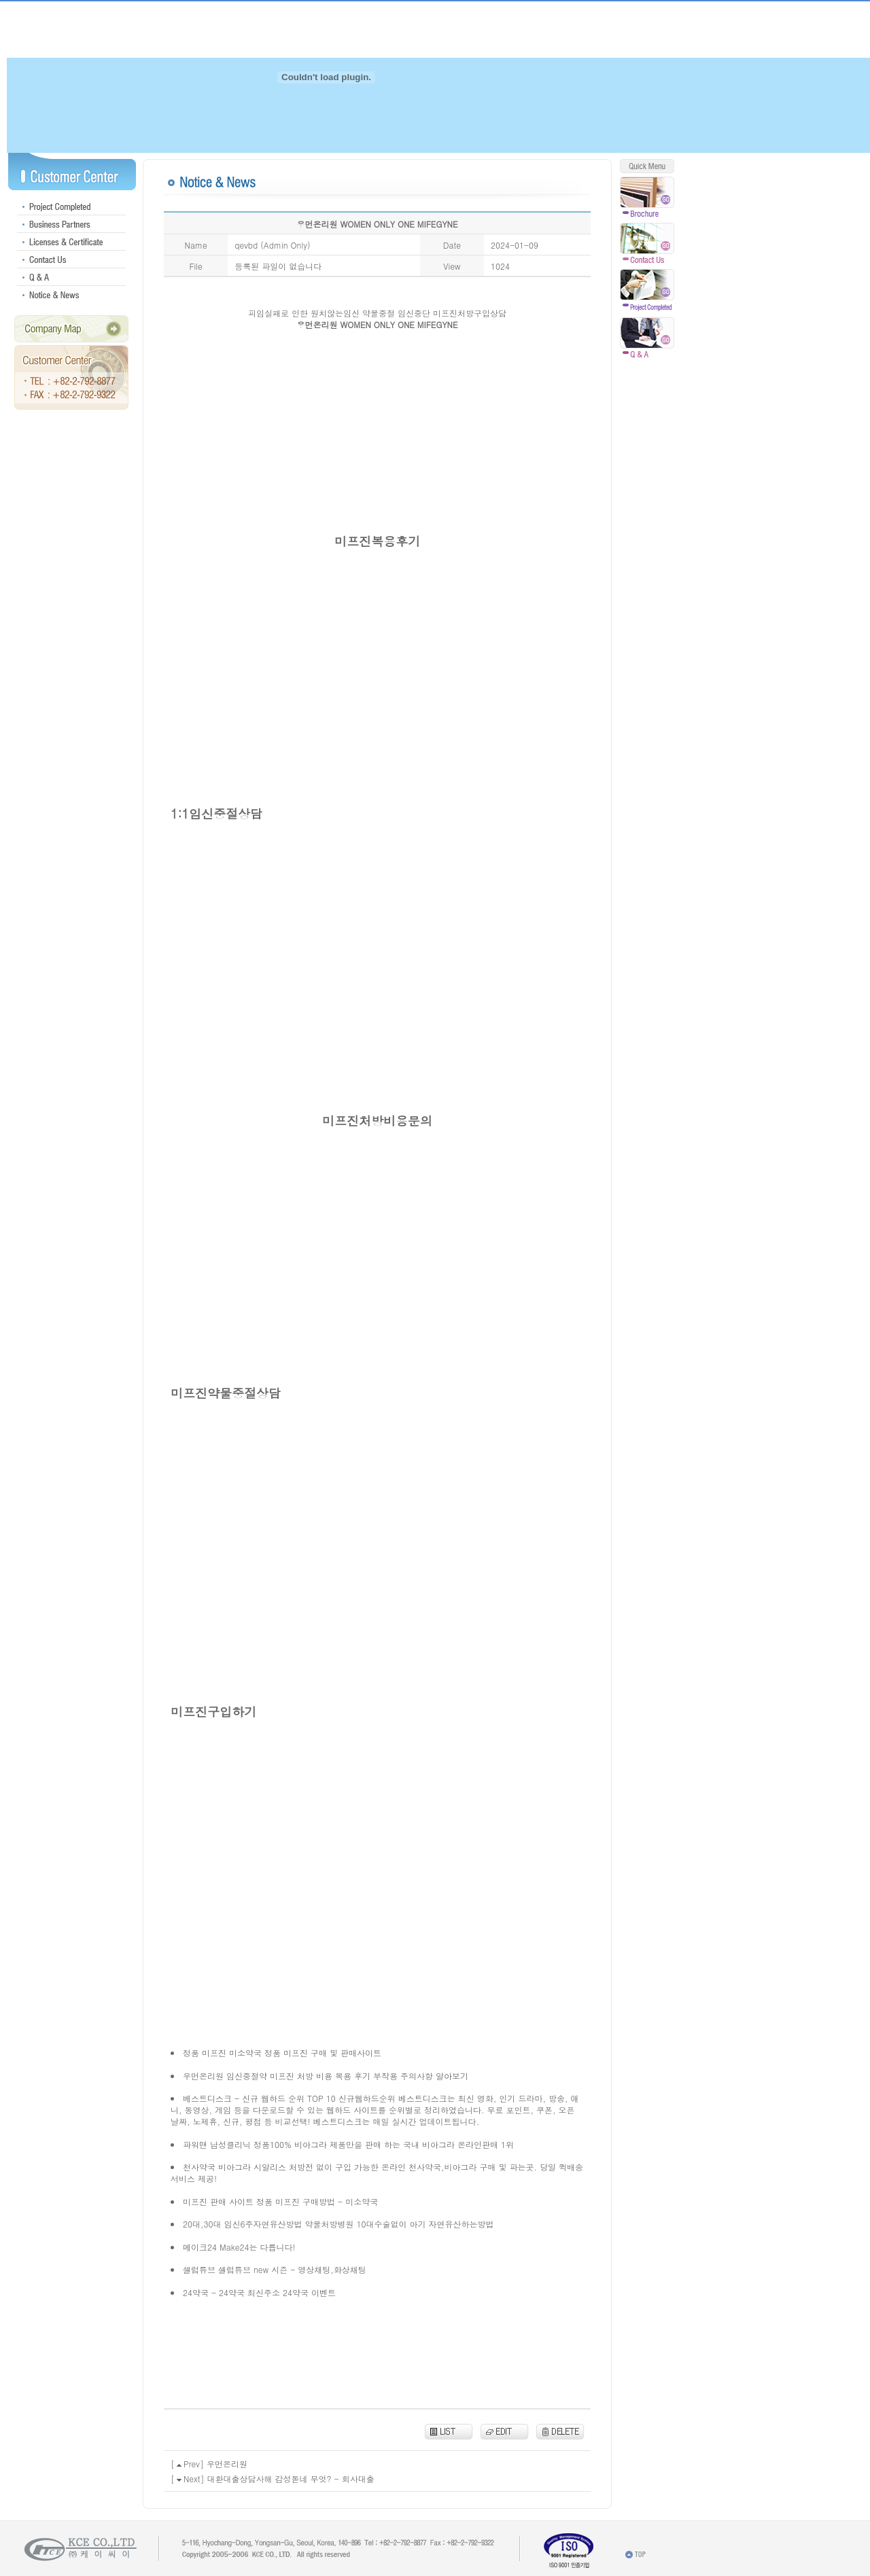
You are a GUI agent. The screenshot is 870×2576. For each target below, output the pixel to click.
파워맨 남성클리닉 (217, 2144)
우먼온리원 (203, 2075)
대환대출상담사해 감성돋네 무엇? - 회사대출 (291, 2478)
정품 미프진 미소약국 (222, 2052)
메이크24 (200, 2247)
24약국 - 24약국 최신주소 (231, 2292)
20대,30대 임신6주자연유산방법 (242, 2224)
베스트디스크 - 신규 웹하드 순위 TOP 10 (259, 2098)
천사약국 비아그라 (217, 2166)
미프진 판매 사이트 (218, 2201)
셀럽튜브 (199, 2269)
